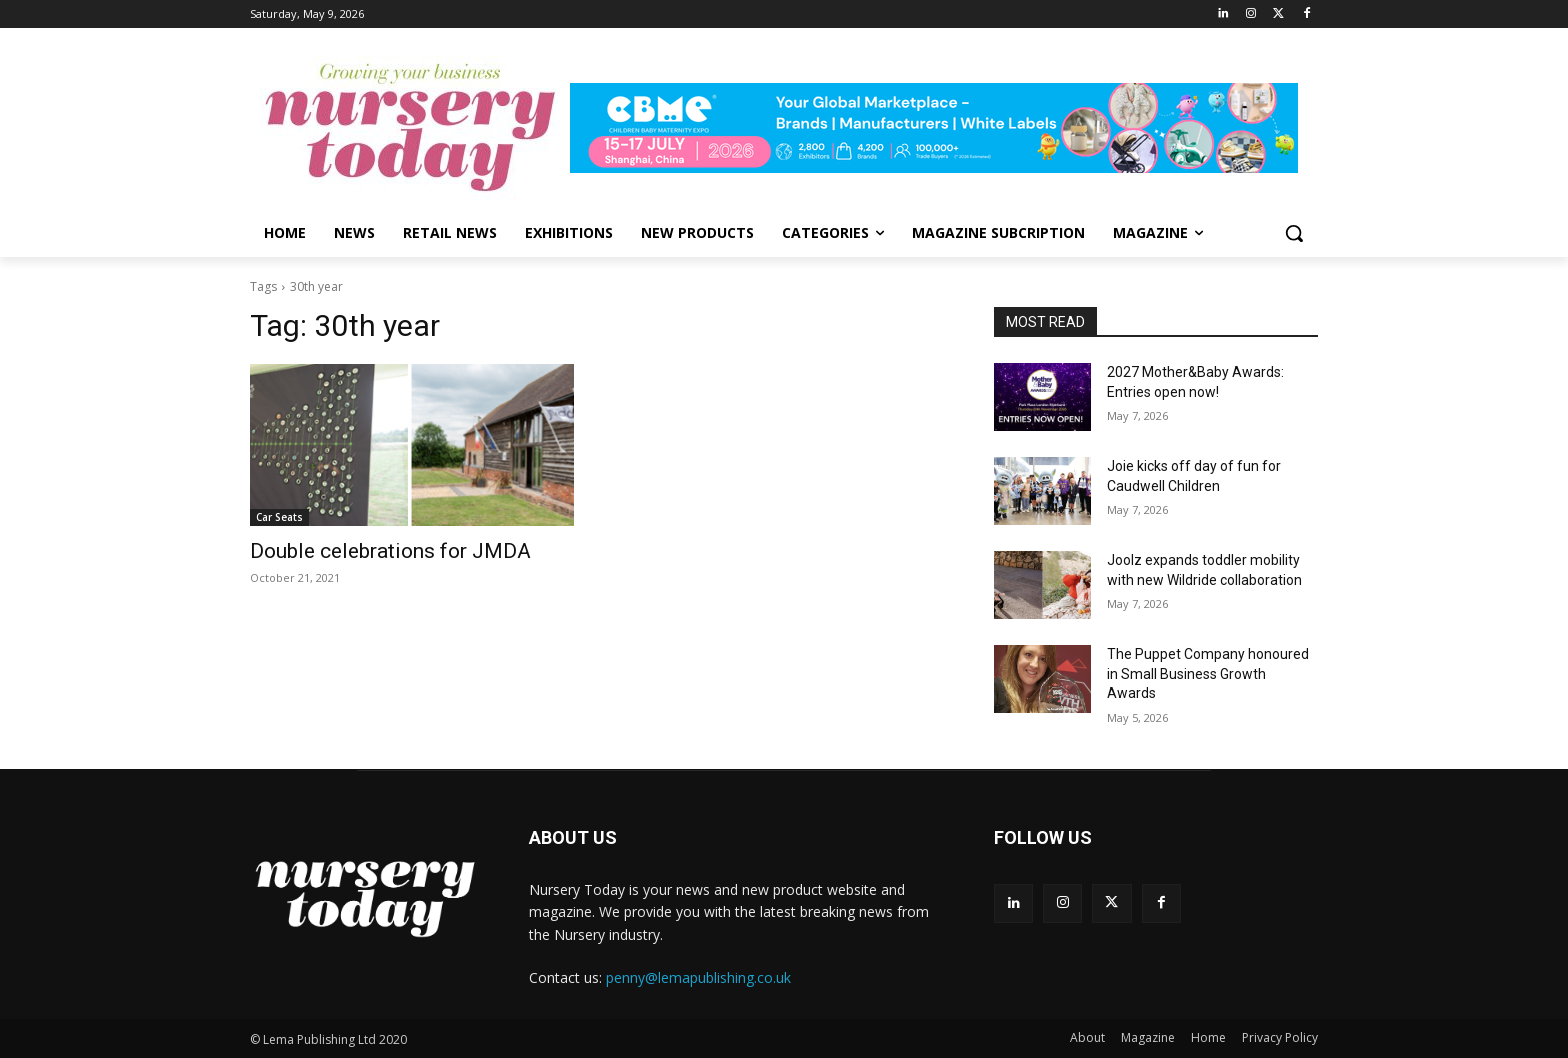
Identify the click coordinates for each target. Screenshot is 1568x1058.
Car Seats (279, 517)
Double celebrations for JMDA (390, 551)
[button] (1294, 233)
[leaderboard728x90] (944, 128)
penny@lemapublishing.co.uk (698, 977)
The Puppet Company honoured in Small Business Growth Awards (1208, 673)
